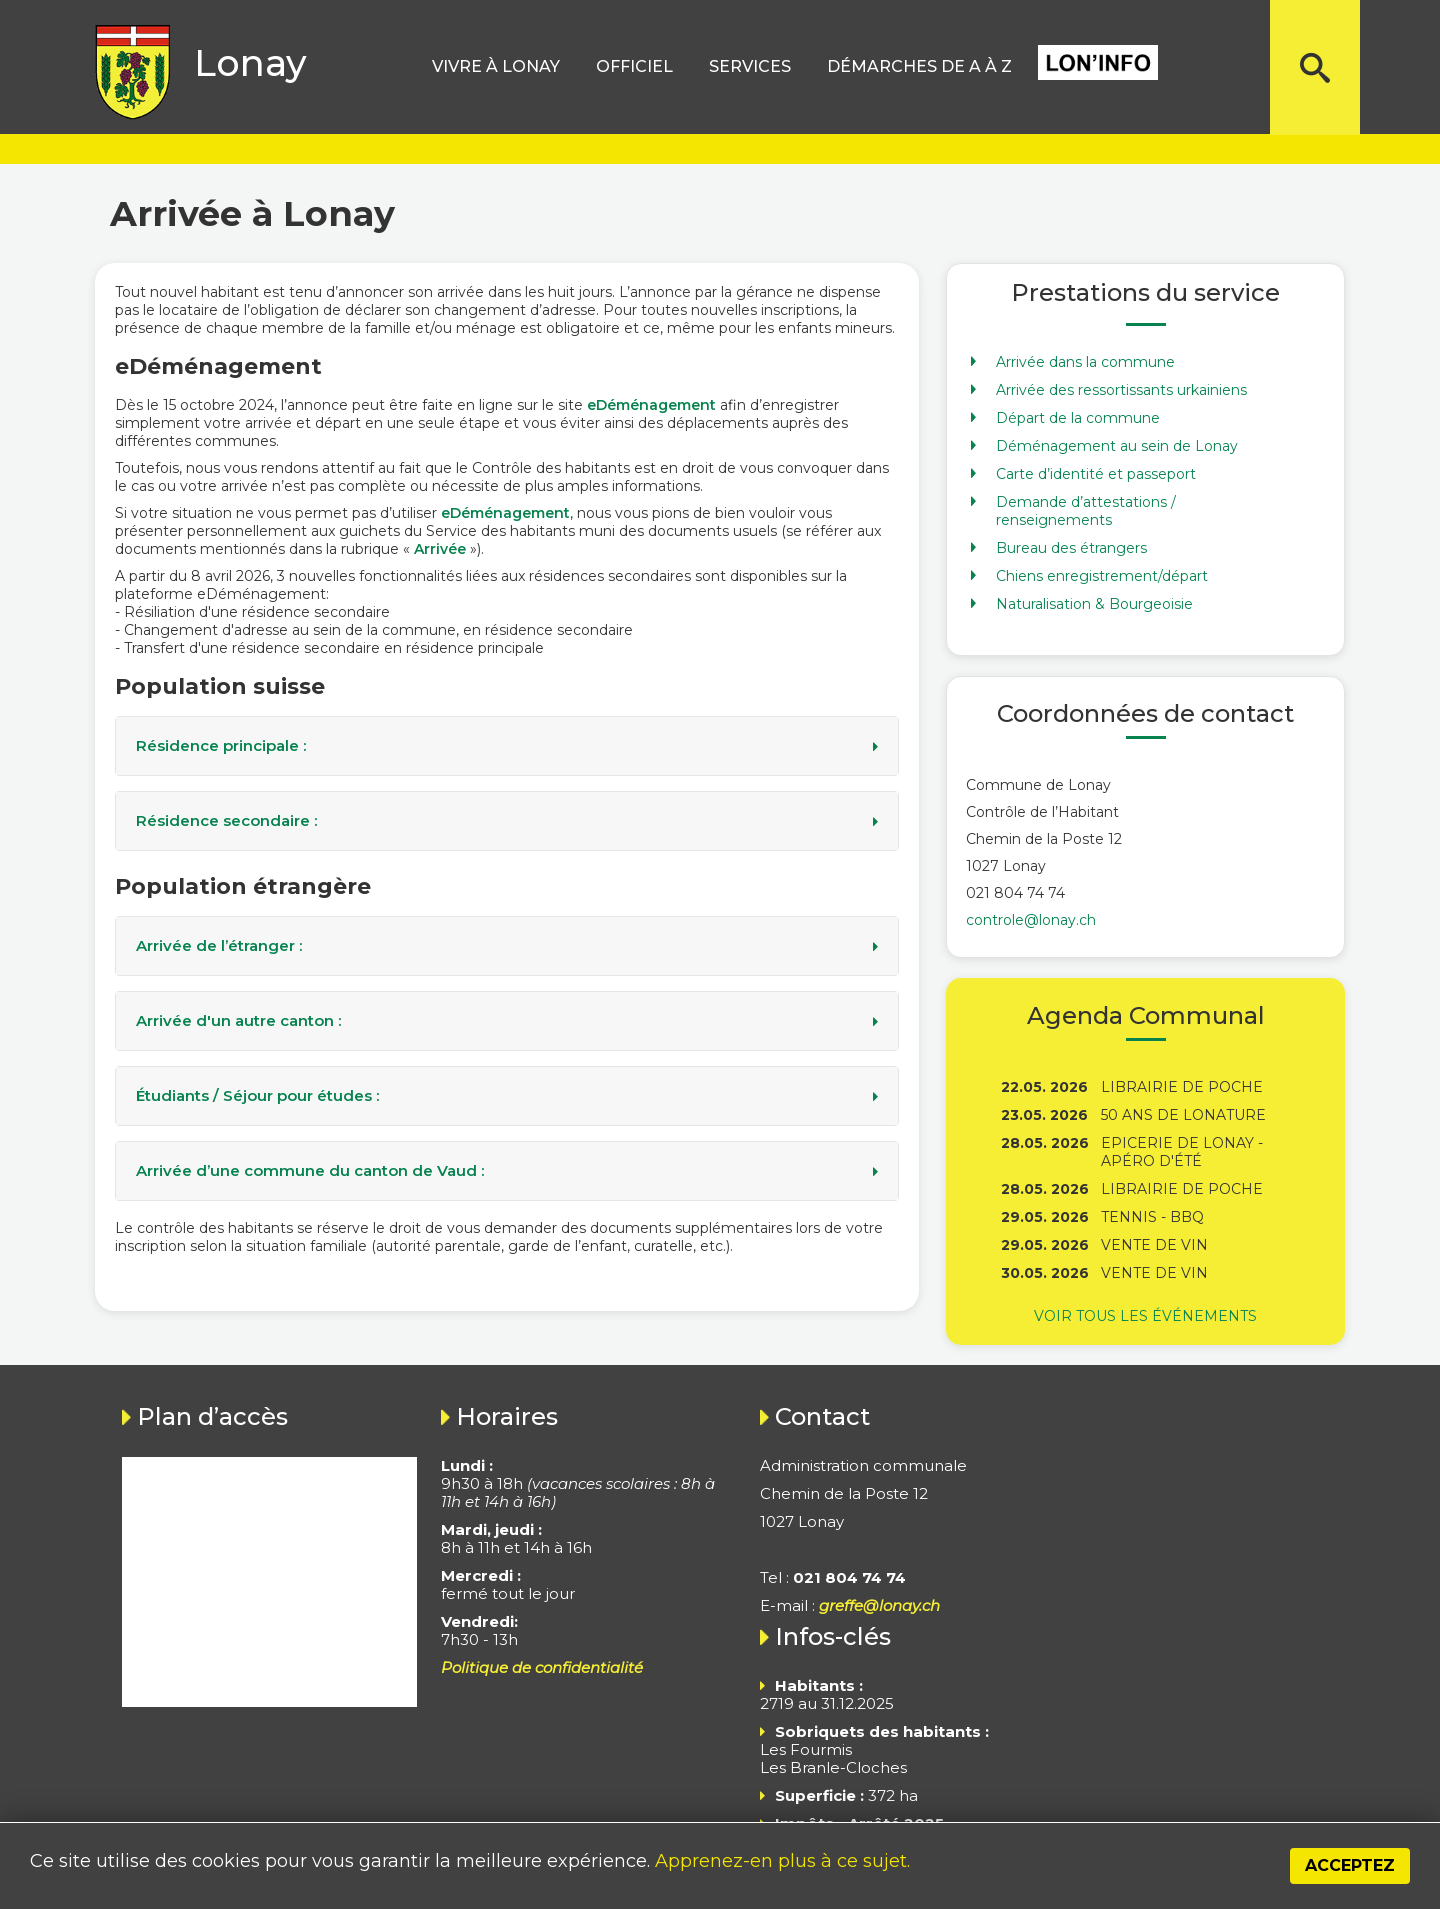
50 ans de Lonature (1183, 1115)
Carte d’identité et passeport (1096, 474)
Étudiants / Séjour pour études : (257, 1096)
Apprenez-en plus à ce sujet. (782, 1861)
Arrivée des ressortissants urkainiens (1121, 390)
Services (750, 66)
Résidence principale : (221, 746)
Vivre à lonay (496, 66)
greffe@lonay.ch (879, 1605)
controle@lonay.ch (1031, 920)
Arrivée (440, 549)
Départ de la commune (1078, 418)
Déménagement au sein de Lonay (1117, 446)
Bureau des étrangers (1071, 548)
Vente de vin (1154, 1245)
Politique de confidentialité (542, 1667)
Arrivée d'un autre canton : (238, 1021)
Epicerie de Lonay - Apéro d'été (1182, 1152)
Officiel (634, 66)
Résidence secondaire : (226, 821)
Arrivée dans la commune (1085, 362)
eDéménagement (651, 405)
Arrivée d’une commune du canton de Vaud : (310, 1171)
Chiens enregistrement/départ (1102, 576)
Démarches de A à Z (919, 66)
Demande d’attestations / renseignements (1086, 511)
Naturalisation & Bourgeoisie (1094, 604)
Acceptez (1350, 1865)
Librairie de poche (1182, 1087)
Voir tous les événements (1145, 1316)
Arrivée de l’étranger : (219, 946)
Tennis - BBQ (1152, 1217)
